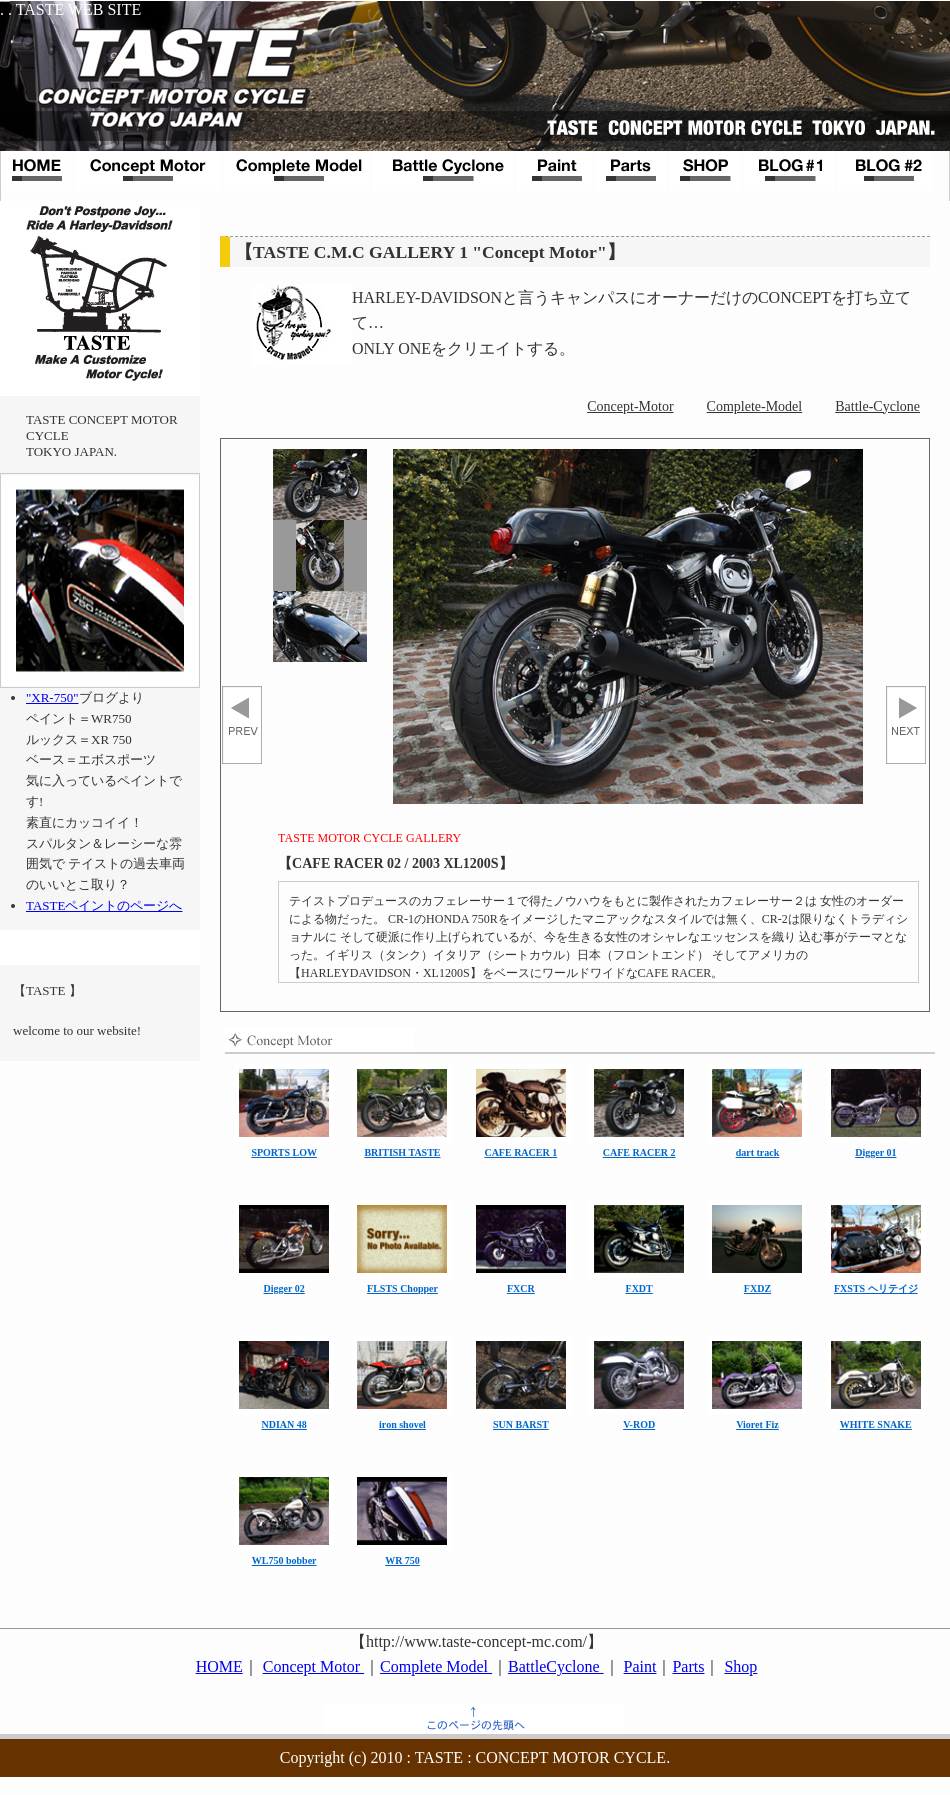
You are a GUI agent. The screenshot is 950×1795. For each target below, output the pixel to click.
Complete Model (436, 1666)
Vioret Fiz (757, 1424)
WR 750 (402, 1560)
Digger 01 (875, 1152)
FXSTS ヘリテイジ (876, 1288)
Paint (640, 1666)
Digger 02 (284, 1288)
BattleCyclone (556, 1666)
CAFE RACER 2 (639, 1152)
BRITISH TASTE (402, 1152)
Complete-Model (755, 406)
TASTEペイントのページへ (104, 905)
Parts (688, 1666)
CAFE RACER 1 (520, 1152)
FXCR (521, 1288)
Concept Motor (313, 1666)
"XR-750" (52, 697)
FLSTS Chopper (402, 1288)
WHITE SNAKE (876, 1424)
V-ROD (639, 1424)
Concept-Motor (630, 406)
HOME (219, 1666)
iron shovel (402, 1424)
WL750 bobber (284, 1560)
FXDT (639, 1288)
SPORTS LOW (284, 1152)
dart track (758, 1152)
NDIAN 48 (284, 1424)
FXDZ (757, 1288)
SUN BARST (521, 1424)
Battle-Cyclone (877, 406)
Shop (740, 1666)
